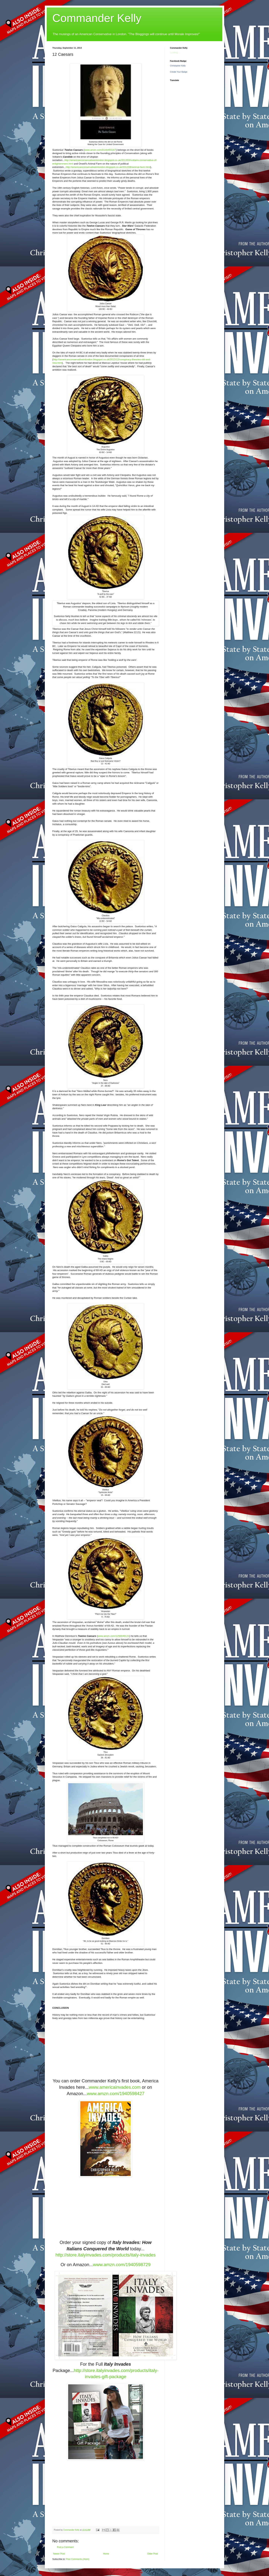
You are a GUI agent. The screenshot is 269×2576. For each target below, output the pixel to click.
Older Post (152, 2553)
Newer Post (59, 2553)
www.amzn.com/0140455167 (100, 149)
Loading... (175, 52)
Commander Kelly (96, 18)
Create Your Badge (178, 72)
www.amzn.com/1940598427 (115, 2093)
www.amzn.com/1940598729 (122, 2264)
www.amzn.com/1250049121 (113, 1636)
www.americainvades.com (114, 2087)
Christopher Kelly (178, 66)
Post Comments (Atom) (77, 2559)
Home (106, 2553)
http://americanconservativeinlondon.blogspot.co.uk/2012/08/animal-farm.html (108, 167)
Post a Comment (65, 2547)
